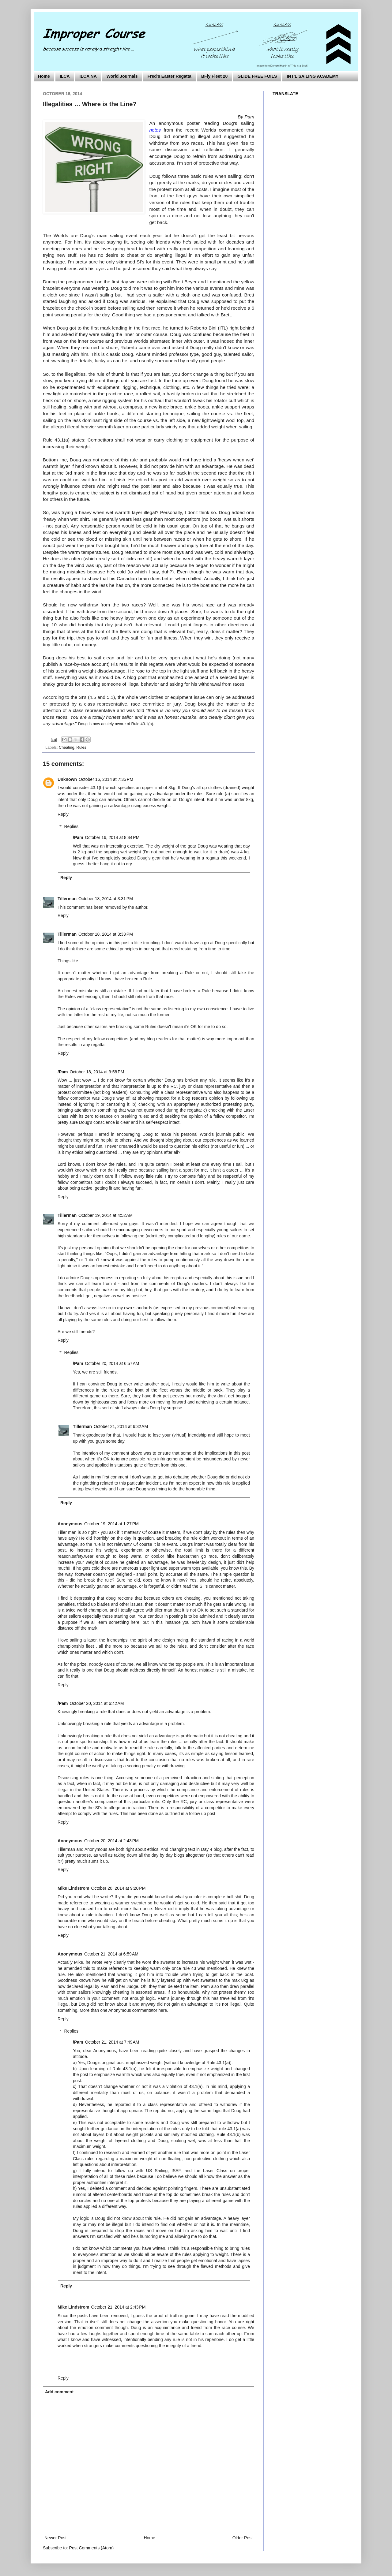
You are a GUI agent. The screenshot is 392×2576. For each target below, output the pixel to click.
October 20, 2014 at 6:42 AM (97, 1703)
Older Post (242, 2537)
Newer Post (55, 2537)
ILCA (65, 76)
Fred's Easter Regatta (169, 76)
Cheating (66, 747)
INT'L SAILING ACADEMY (312, 76)
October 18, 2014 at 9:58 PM (97, 1071)
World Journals (122, 76)
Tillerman (67, 898)
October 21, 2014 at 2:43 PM (118, 2307)
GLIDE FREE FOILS (257, 76)
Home (44, 76)
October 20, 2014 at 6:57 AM (112, 1363)
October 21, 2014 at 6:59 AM (111, 1954)
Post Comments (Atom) (91, 2547)
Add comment (59, 2391)
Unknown (67, 779)
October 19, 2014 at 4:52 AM (105, 1215)
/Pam (78, 837)
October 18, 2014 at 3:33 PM (105, 934)
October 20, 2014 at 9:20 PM (118, 1888)
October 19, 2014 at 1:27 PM (111, 1523)
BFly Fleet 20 (214, 76)
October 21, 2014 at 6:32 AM (121, 1426)
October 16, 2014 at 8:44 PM (112, 837)
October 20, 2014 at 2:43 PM (111, 1840)
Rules (81, 747)
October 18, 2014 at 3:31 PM (105, 898)
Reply (63, 814)
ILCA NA (88, 76)
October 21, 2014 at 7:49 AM (112, 2042)
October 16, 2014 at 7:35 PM (106, 779)
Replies (71, 826)
